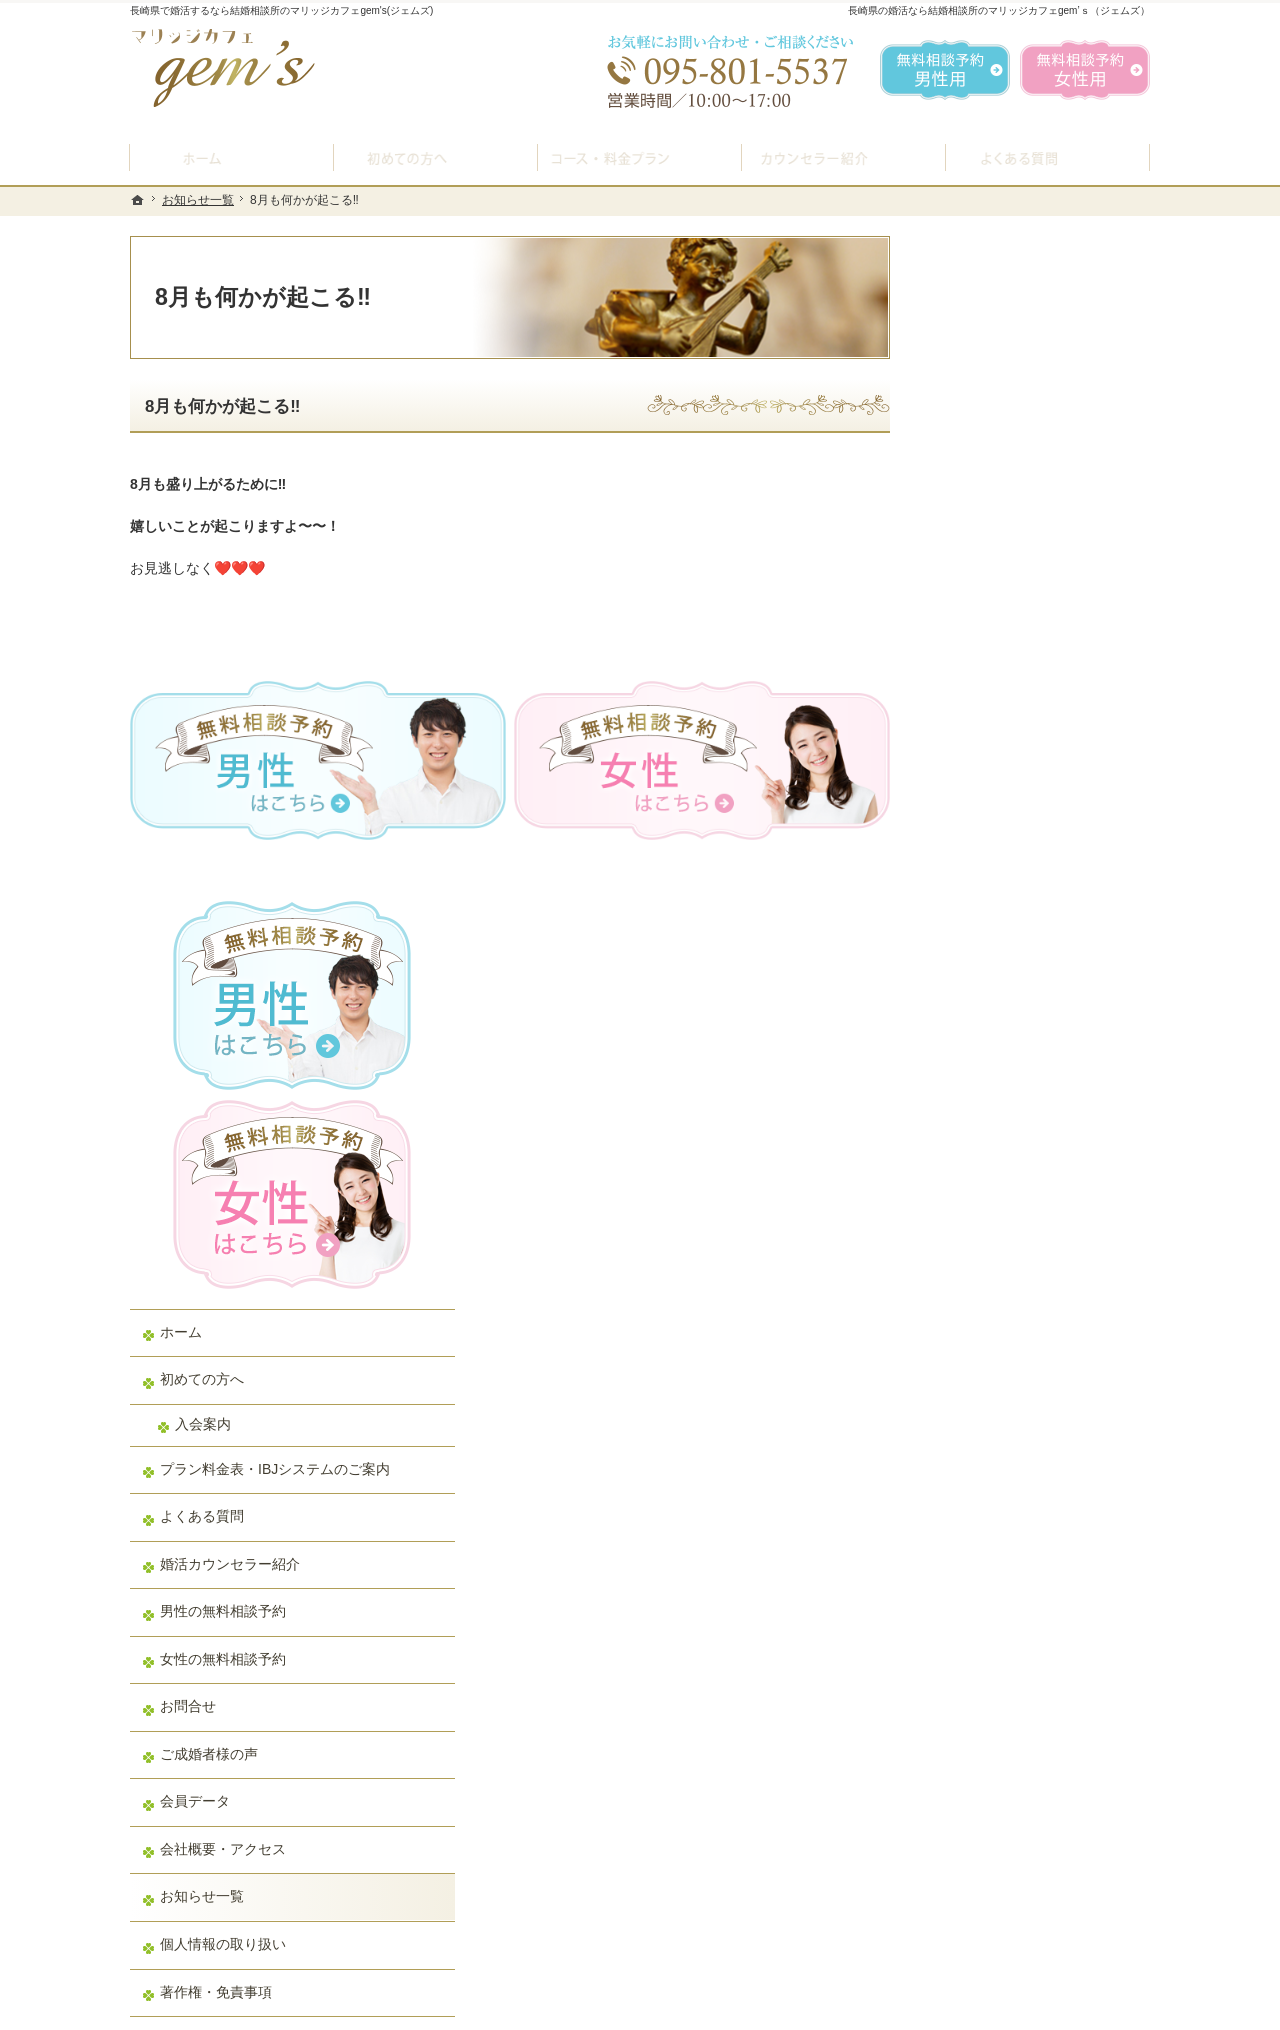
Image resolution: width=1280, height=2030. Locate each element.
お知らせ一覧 (982, 1249)
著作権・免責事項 (996, 1344)
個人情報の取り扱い (1003, 1297)
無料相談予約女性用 (1085, 70)
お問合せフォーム (1010, 1929)
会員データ (975, 1154)
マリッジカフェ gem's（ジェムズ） (404, 2009)
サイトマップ (982, 1392)
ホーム (961, 667)
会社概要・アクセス (1003, 1202)
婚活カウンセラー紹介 (1010, 917)
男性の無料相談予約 (1003, 964)
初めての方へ (982, 715)
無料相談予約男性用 (945, 70)
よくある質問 (982, 869)
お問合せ (968, 1059)
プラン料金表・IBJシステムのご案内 (1034, 813)
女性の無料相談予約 (1003, 1012)
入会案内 (983, 759)
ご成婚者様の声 (989, 1107)
